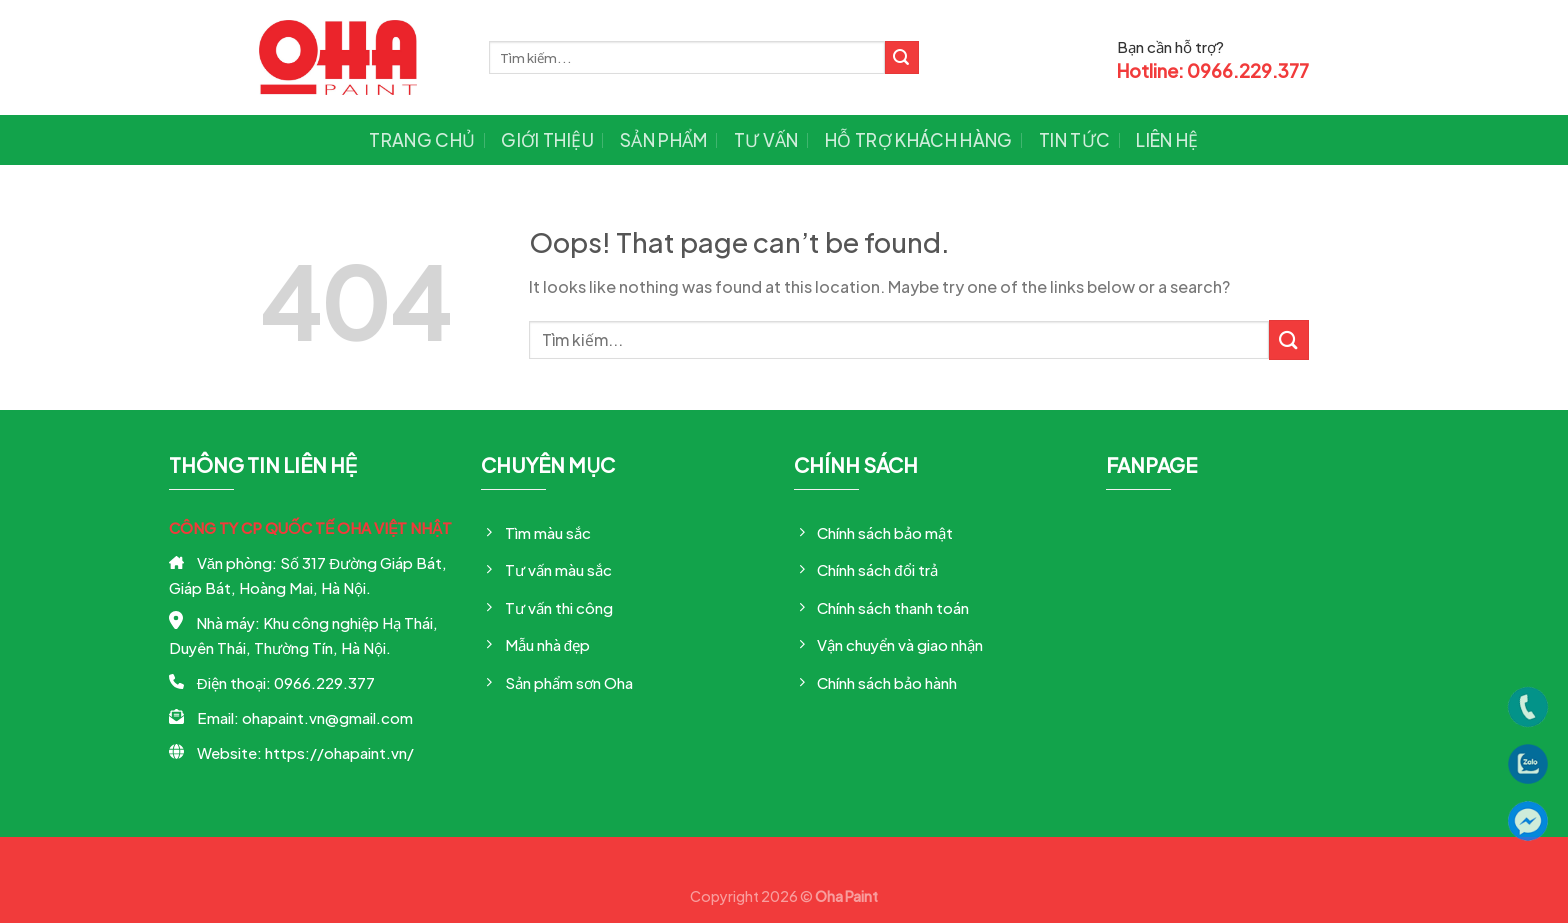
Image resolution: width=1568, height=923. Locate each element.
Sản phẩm (664, 140)
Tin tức (1074, 140)
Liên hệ (1167, 140)
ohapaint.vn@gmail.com (327, 717)
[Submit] (902, 58)
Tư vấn (766, 140)
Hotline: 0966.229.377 (1213, 71)
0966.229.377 (324, 682)
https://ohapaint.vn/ (339, 752)
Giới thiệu (547, 140)
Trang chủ (422, 140)
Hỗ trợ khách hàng (919, 140)
